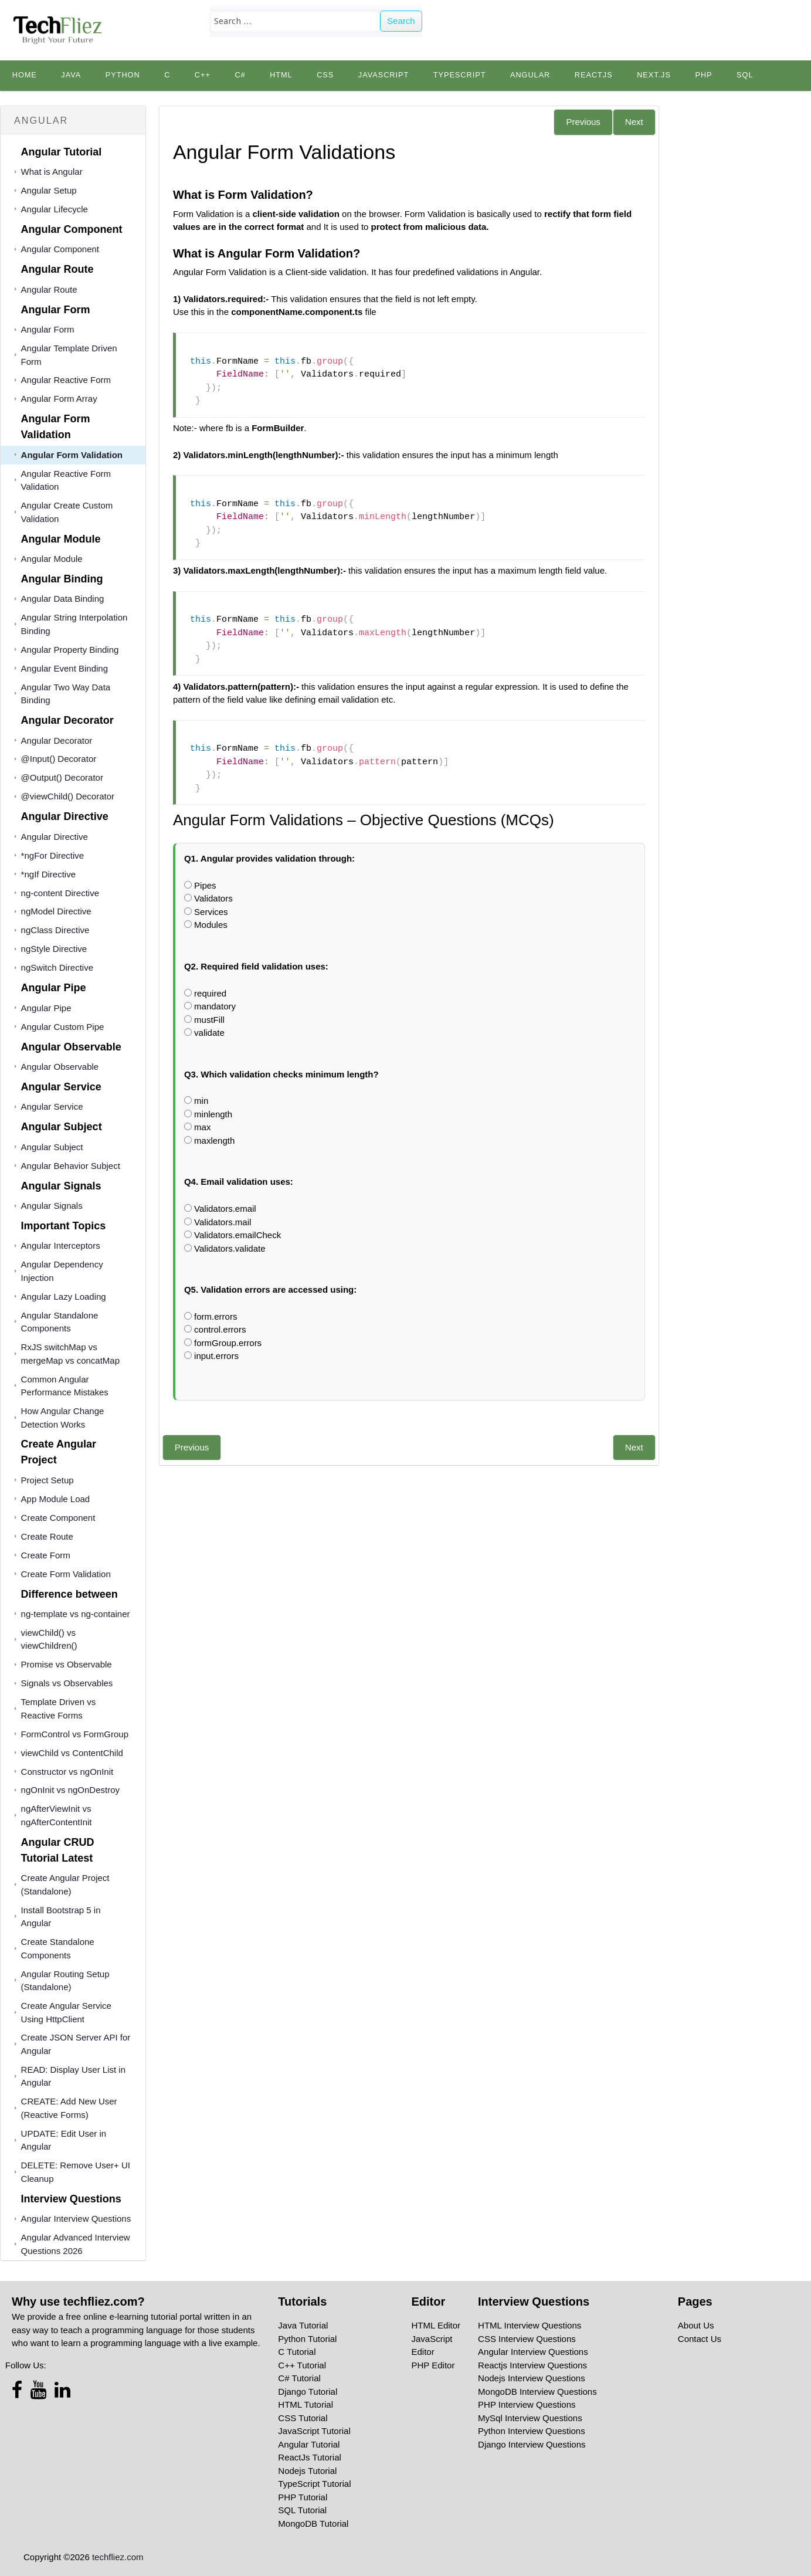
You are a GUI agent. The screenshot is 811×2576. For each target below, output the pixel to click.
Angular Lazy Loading (63, 1296)
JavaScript (383, 75)
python (123, 75)
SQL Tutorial (302, 2510)
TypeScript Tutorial (314, 2484)
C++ (203, 75)
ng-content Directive (60, 893)
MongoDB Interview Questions (537, 2392)
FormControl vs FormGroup (74, 1734)
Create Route (47, 1536)
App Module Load (55, 1499)
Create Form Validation (66, 1574)
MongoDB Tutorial (313, 2523)
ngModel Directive (56, 911)
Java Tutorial (303, 2325)
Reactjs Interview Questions (532, 2365)
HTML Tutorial (305, 2404)
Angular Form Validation (72, 455)
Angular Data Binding (62, 599)
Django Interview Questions (531, 2444)
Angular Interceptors (60, 1245)
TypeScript (459, 75)
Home (24, 75)
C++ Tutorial (302, 2365)
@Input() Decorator (59, 759)
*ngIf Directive (48, 874)
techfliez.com (118, 2557)
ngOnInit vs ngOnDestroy (70, 1790)
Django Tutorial (307, 2392)
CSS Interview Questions (527, 2339)
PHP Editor (432, 2365)
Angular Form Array (59, 399)
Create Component (58, 1518)
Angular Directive (54, 837)
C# (240, 75)
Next (634, 122)
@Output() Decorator (62, 777)
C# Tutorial (299, 2378)
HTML (281, 75)
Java (71, 75)
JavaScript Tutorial (314, 2431)
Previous (583, 122)
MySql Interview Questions (530, 2418)
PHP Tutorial (302, 2497)
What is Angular (52, 172)
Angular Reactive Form (66, 380)
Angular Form (47, 329)
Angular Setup (49, 190)
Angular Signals (52, 1206)
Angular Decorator (57, 740)
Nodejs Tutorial (307, 2471)
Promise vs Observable (66, 1664)
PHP (703, 75)
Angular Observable (60, 1067)
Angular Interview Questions (76, 2219)
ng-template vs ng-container (75, 1614)
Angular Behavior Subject (70, 1166)
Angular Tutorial (309, 2444)
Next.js (654, 75)
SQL (745, 75)
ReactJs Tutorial (309, 2457)
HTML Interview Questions (529, 2325)
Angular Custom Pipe (62, 1027)
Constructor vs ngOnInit (67, 1772)
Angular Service (52, 1106)
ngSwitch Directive (57, 967)
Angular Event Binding (64, 668)
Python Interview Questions (531, 2431)
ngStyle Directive (54, 949)
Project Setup (47, 1480)
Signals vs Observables (67, 1683)
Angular (530, 75)
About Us (696, 2325)
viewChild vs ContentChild (72, 1753)
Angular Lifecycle (54, 209)
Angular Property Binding (70, 650)
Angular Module (52, 559)
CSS (325, 75)
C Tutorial (296, 2352)
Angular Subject (52, 1147)
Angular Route (49, 289)
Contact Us (699, 2339)
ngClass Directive (55, 930)
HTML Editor (435, 2325)
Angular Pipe (46, 1008)
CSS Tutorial (302, 2418)
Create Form (45, 1555)
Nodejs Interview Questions (531, 2378)
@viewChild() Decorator (67, 796)
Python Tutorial (307, 2339)
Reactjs (594, 75)
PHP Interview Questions (526, 2404)
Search (401, 21)
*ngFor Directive (52, 855)
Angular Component (60, 249)
